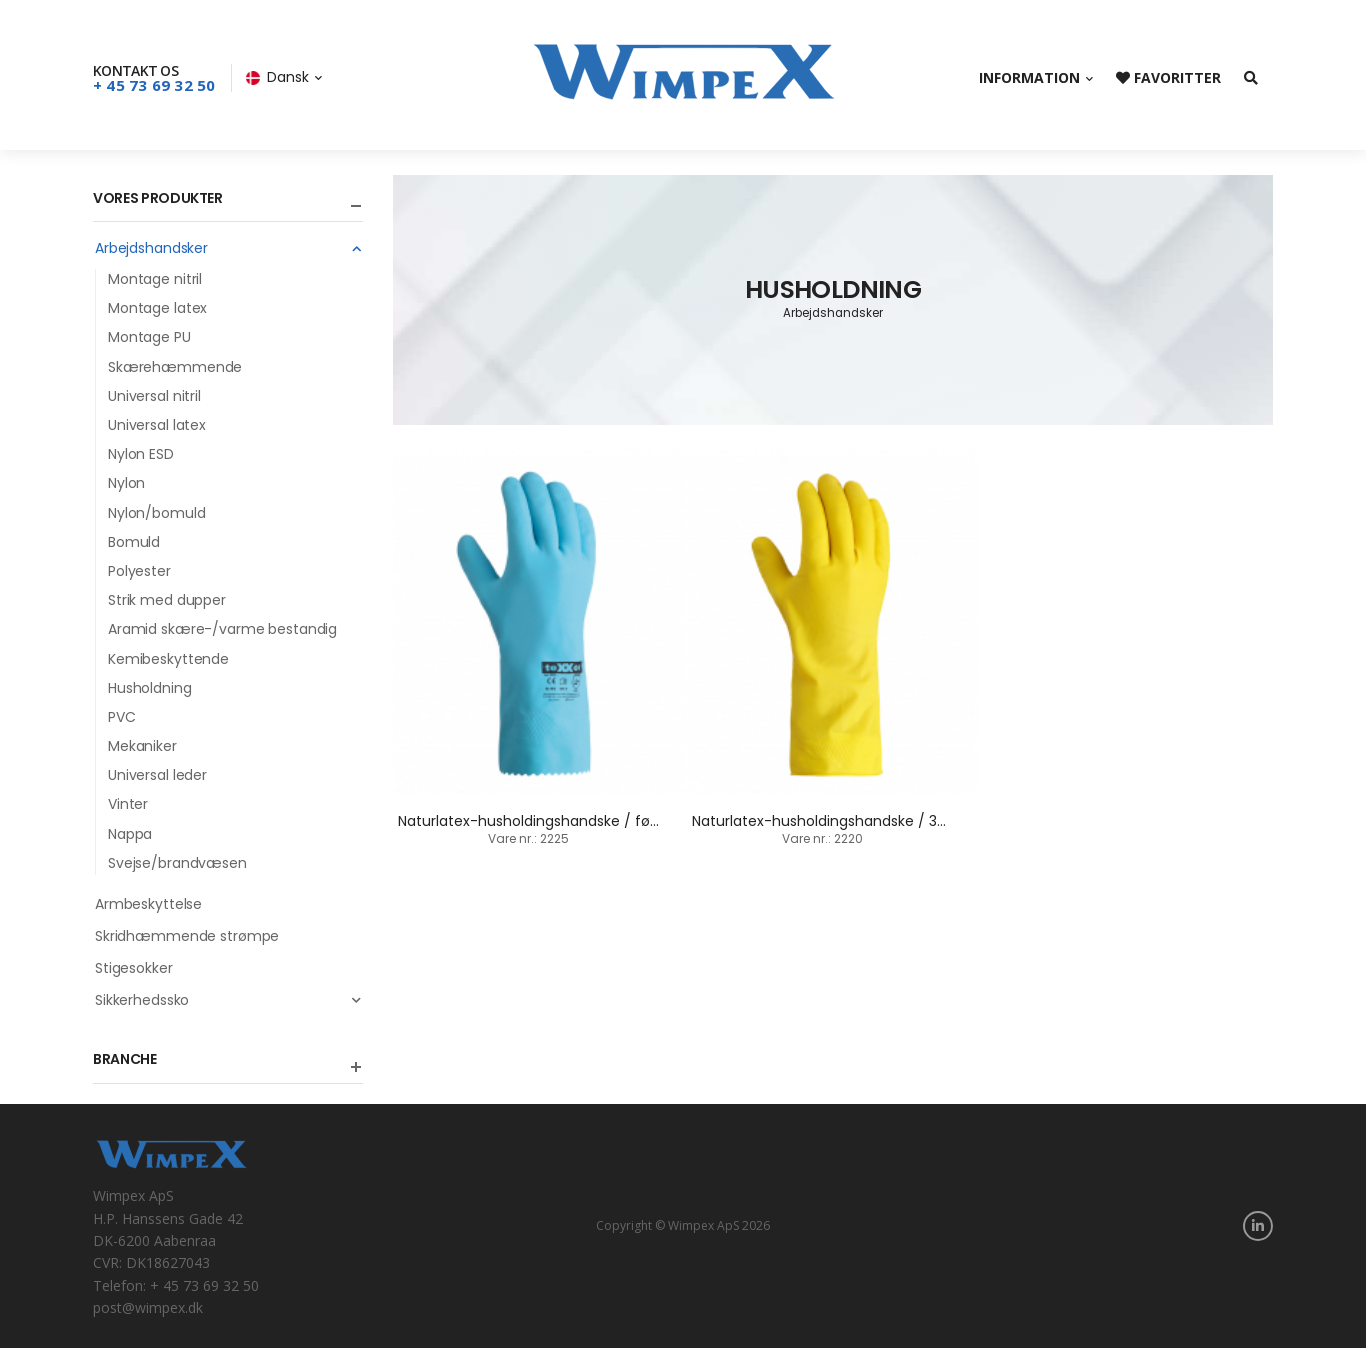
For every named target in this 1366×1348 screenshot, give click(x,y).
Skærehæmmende (175, 367)
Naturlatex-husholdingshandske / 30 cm (833, 821)
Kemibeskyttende (168, 659)
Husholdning (150, 688)
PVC (122, 717)
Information (1029, 77)
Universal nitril (154, 396)
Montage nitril (155, 279)
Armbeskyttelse (148, 904)
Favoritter (1168, 77)
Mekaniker (142, 746)
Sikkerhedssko (229, 1000)
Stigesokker (134, 968)
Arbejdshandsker (229, 248)
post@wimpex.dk (148, 1307)
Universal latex (157, 425)
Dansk (277, 77)
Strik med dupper (167, 600)
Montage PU (149, 337)
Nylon (126, 483)
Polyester (139, 571)
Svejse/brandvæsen (177, 863)
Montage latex (157, 308)
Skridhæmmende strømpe (187, 936)
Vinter (128, 804)
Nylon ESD (141, 454)
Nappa (130, 834)
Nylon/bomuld (156, 513)
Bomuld (134, 542)
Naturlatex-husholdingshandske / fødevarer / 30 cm (581, 821)
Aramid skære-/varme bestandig (222, 629)
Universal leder (157, 775)
